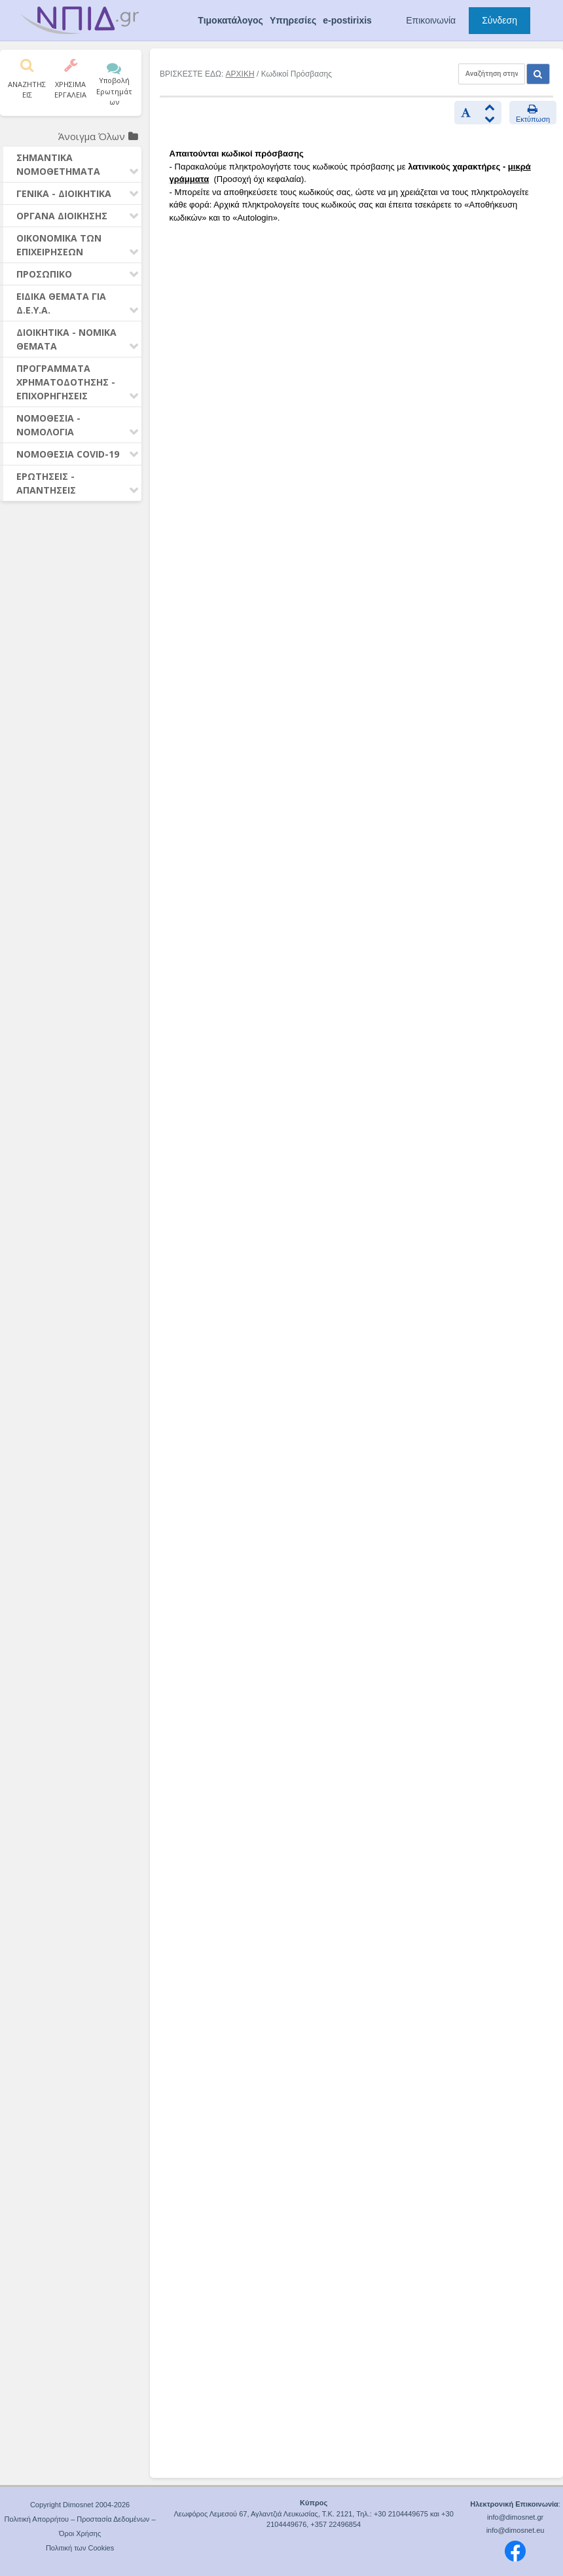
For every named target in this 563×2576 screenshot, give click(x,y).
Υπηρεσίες (293, 20)
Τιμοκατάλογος (230, 20)
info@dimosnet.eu (515, 2530)
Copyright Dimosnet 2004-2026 (80, 2505)
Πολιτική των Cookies (80, 2548)
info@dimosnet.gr (515, 2517)
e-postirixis (347, 20)
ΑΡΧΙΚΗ (240, 74)
